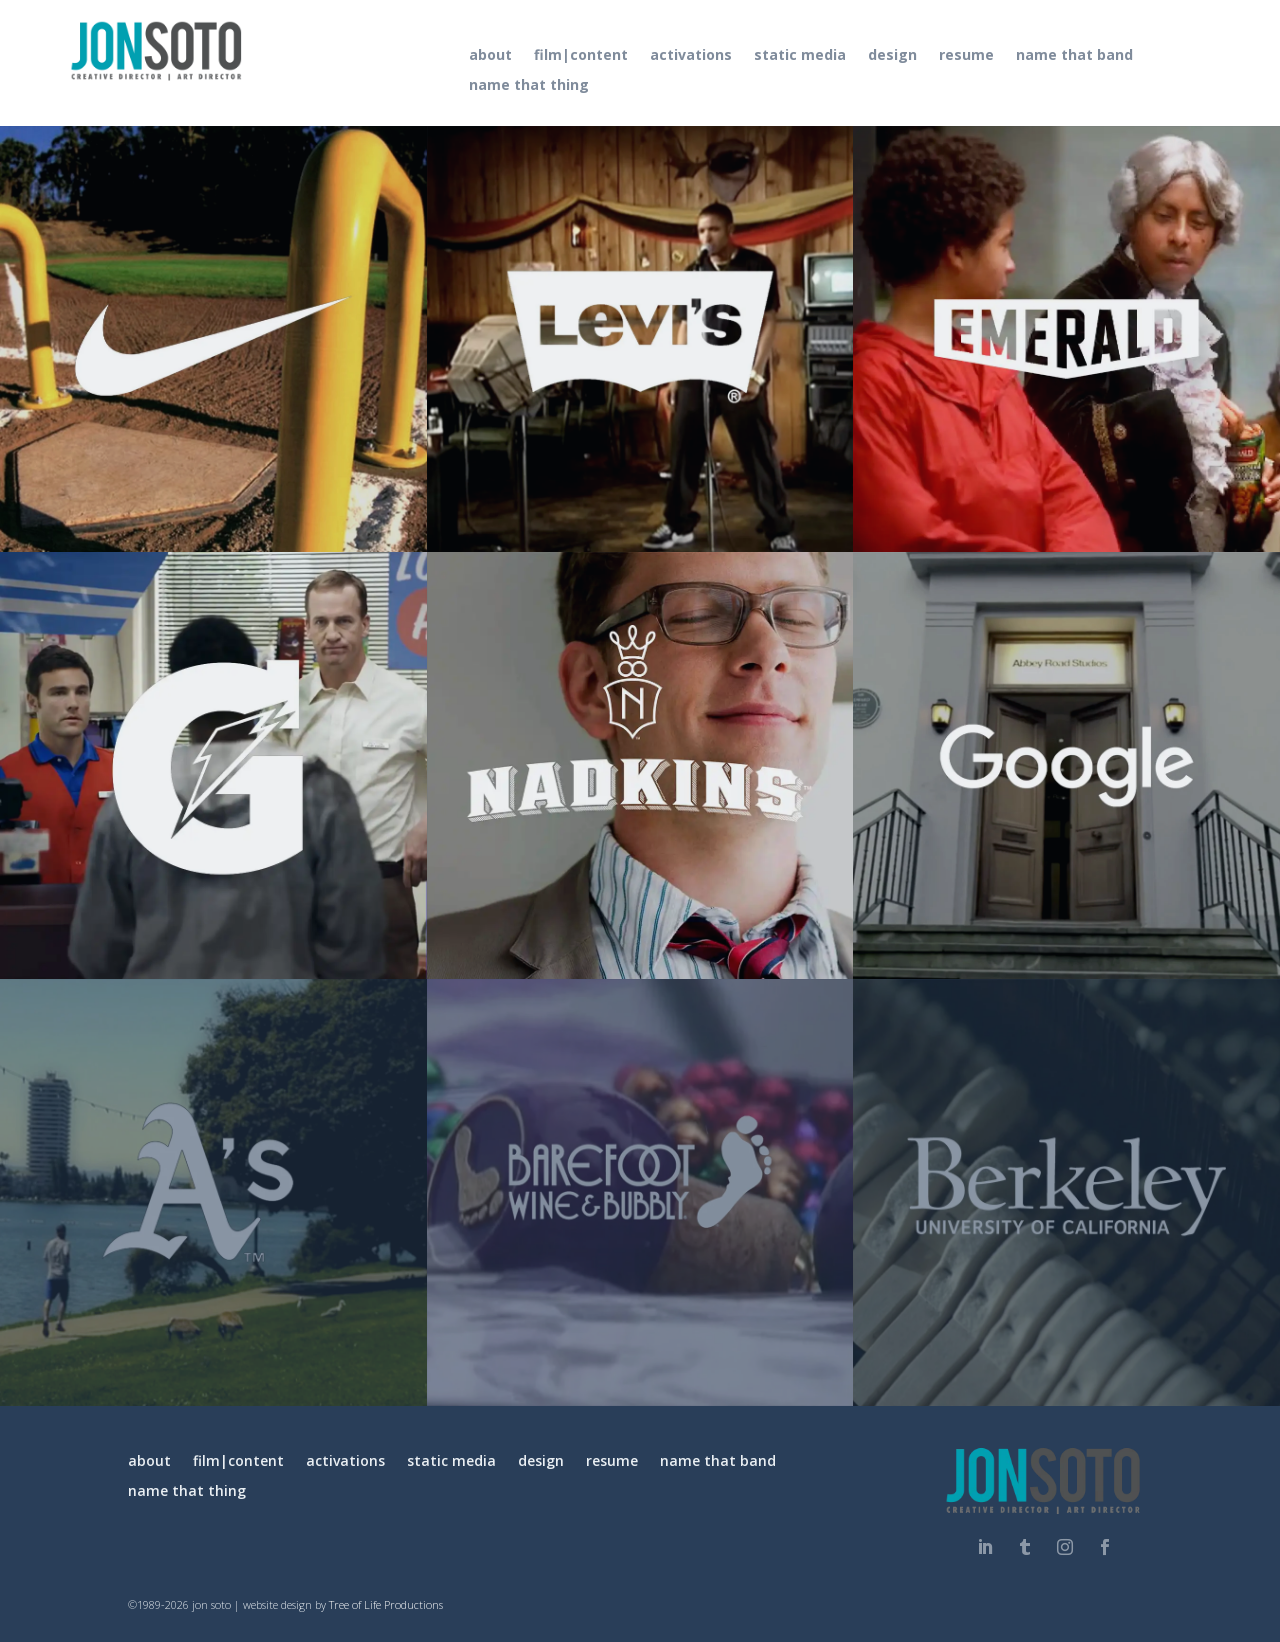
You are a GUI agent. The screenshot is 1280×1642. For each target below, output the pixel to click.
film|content (581, 56)
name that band (1074, 56)
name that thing (529, 86)
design (892, 56)
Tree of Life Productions (386, 1604)
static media (800, 56)
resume (966, 56)
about (490, 56)
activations (691, 56)
